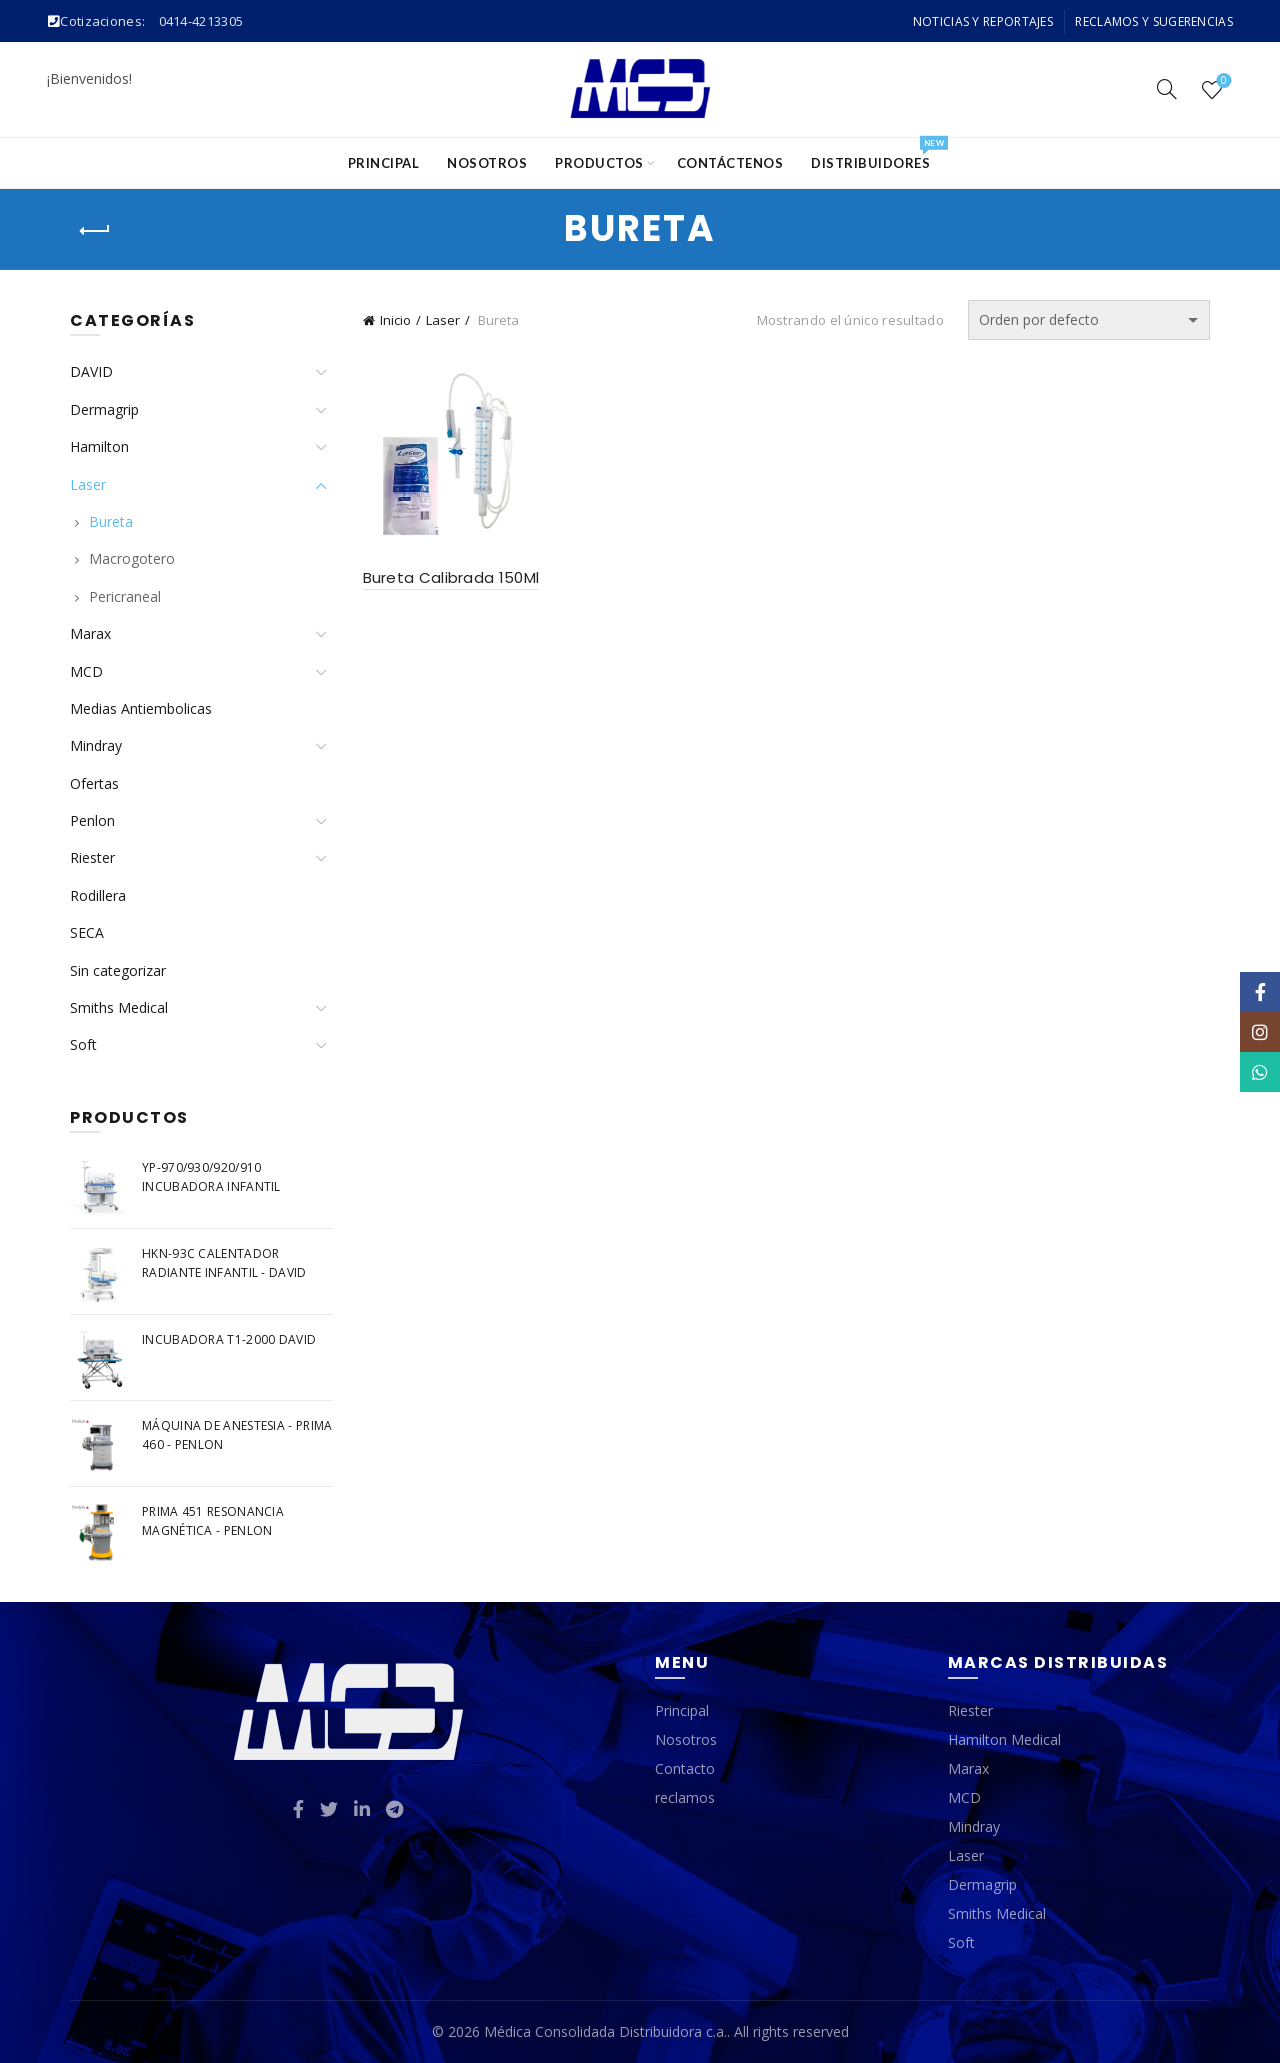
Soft (83, 1044)
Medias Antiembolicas (141, 708)
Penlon (92, 820)
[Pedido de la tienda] (1089, 320)
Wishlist (1222, 81)
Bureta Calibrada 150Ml (451, 577)
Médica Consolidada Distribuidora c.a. (605, 2031)
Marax (90, 633)
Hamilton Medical (1004, 1739)
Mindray (96, 745)
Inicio (395, 320)
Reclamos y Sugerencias (1154, 21)
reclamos (685, 1797)
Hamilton (99, 446)
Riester (92, 857)
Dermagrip (104, 409)
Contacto (685, 1768)
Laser (443, 320)
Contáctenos (730, 163)
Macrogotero (132, 558)
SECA (87, 932)
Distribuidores (877, 154)
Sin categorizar (118, 970)
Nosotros (487, 163)
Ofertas (94, 783)
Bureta (111, 521)
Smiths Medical (119, 1007)
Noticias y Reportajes (983, 21)
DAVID (91, 371)
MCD (86, 671)
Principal (384, 163)
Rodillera (98, 895)
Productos (599, 163)
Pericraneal (125, 596)
